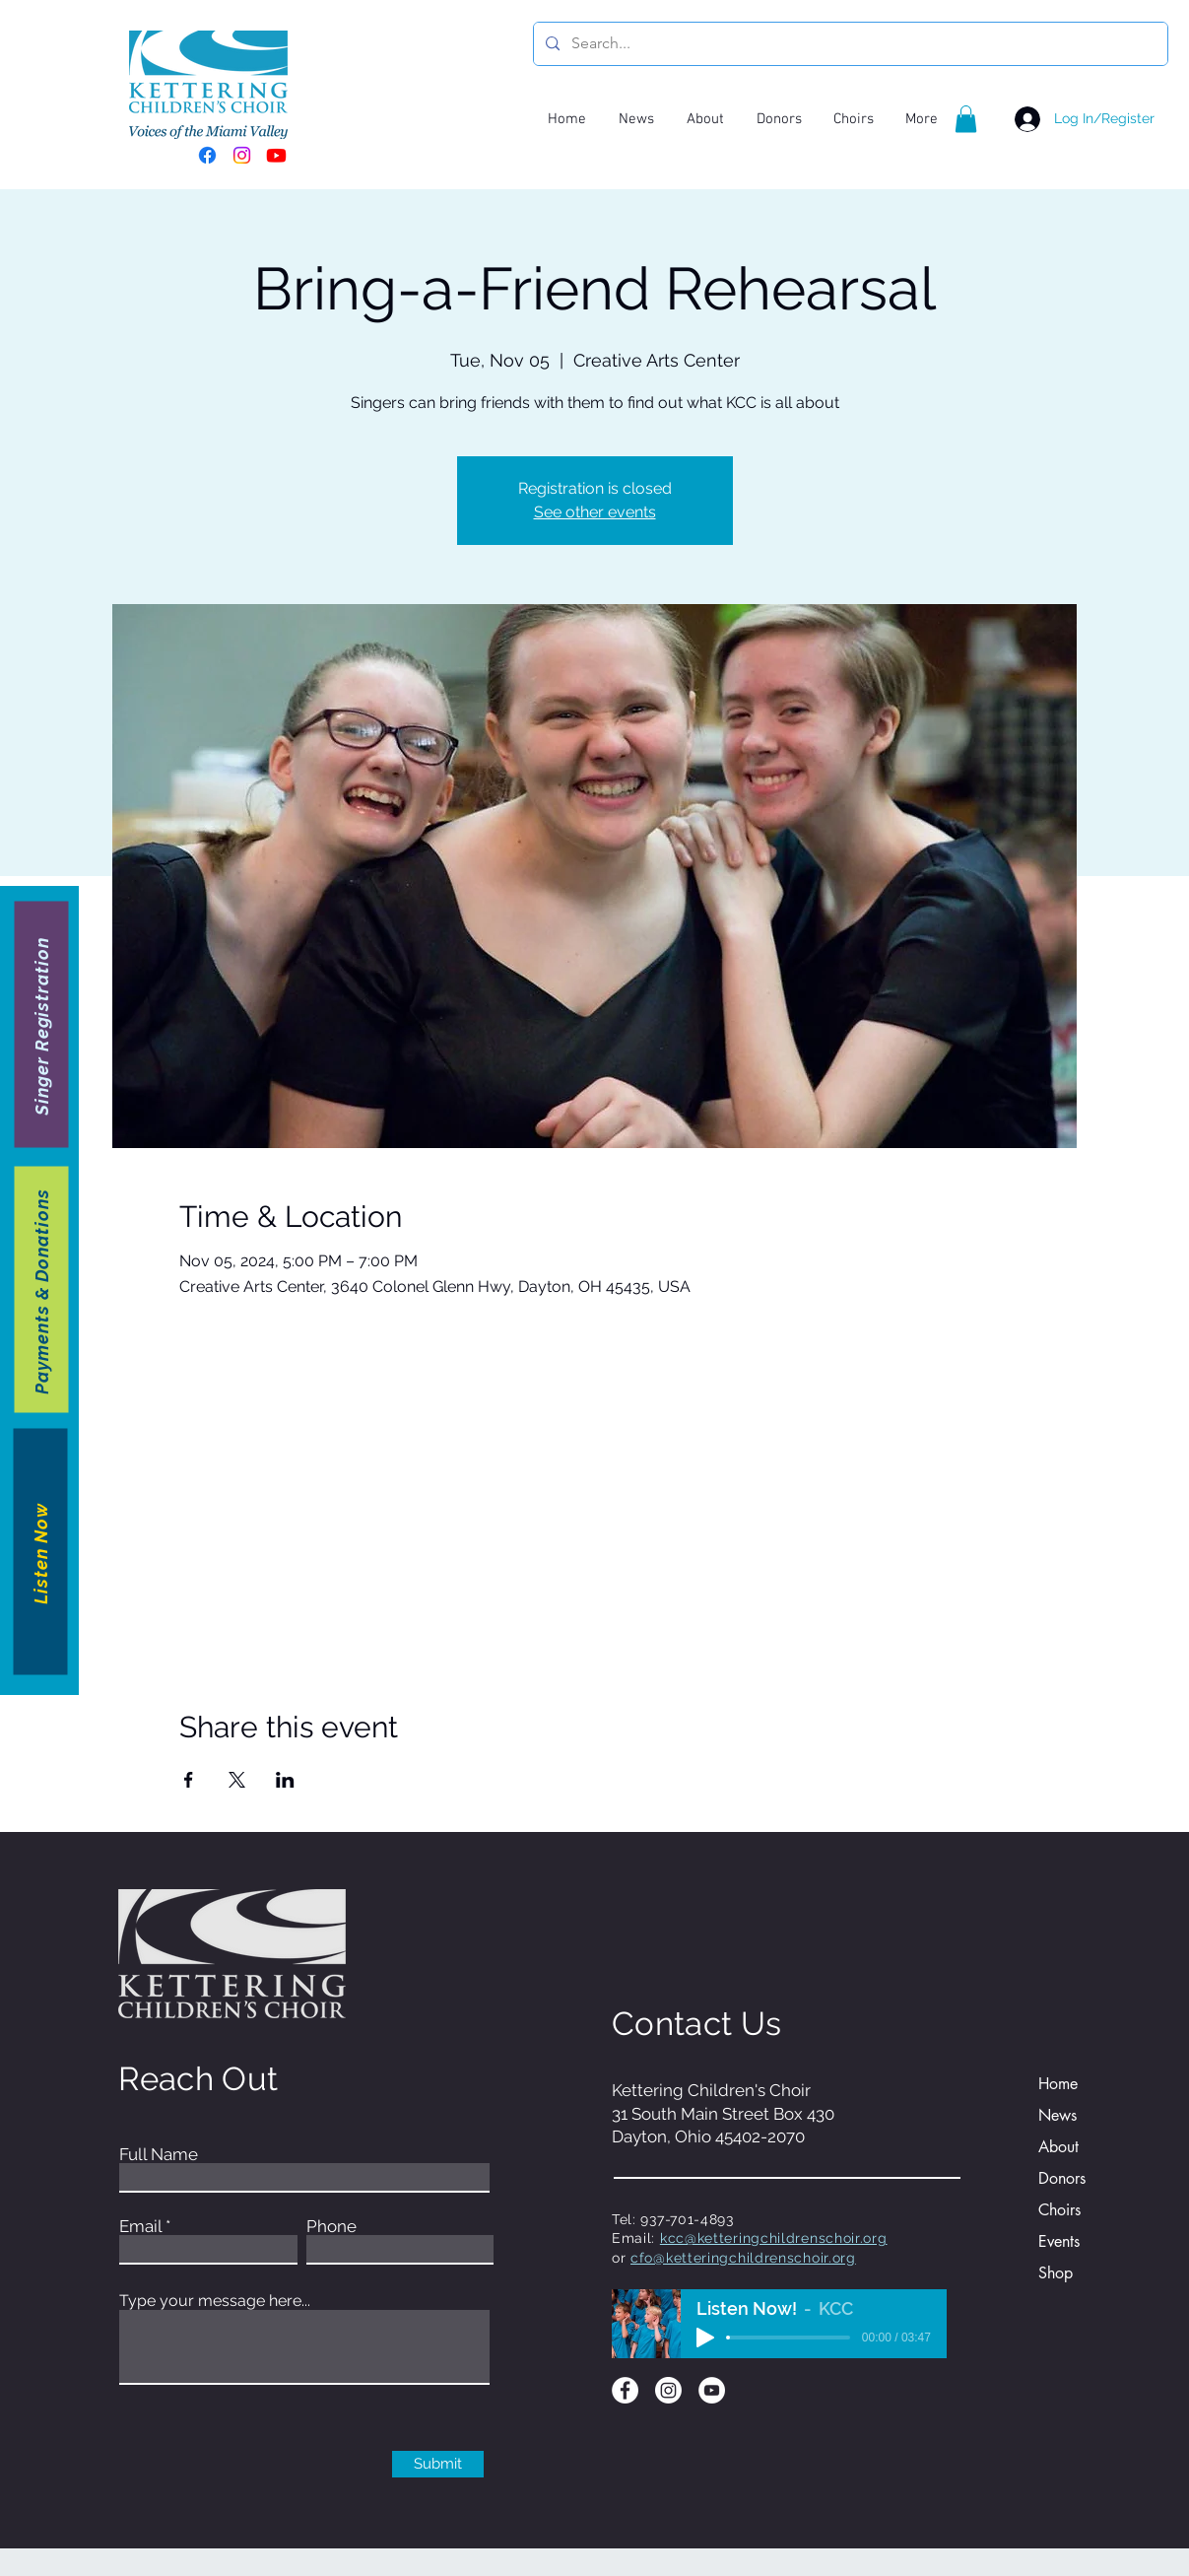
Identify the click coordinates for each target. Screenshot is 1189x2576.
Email (140, 2226)
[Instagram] (242, 155)
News (1057, 2115)
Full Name (158, 2154)
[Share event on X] (237, 1780)
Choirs (1059, 2210)
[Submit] (438, 2464)
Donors (1062, 2178)
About (1058, 2146)
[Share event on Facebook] (188, 1780)
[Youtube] (276, 155)
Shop (1055, 2273)
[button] (966, 118)
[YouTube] (711, 2390)
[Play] (705, 2337)
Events (1059, 2241)
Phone (331, 2226)
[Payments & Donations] (42, 1289)
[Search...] (848, 44)
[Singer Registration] (42, 1024)
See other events (595, 512)
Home (1058, 2083)
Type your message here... (214, 2301)
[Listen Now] (41, 1551)
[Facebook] (207, 155)
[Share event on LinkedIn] (285, 1780)
